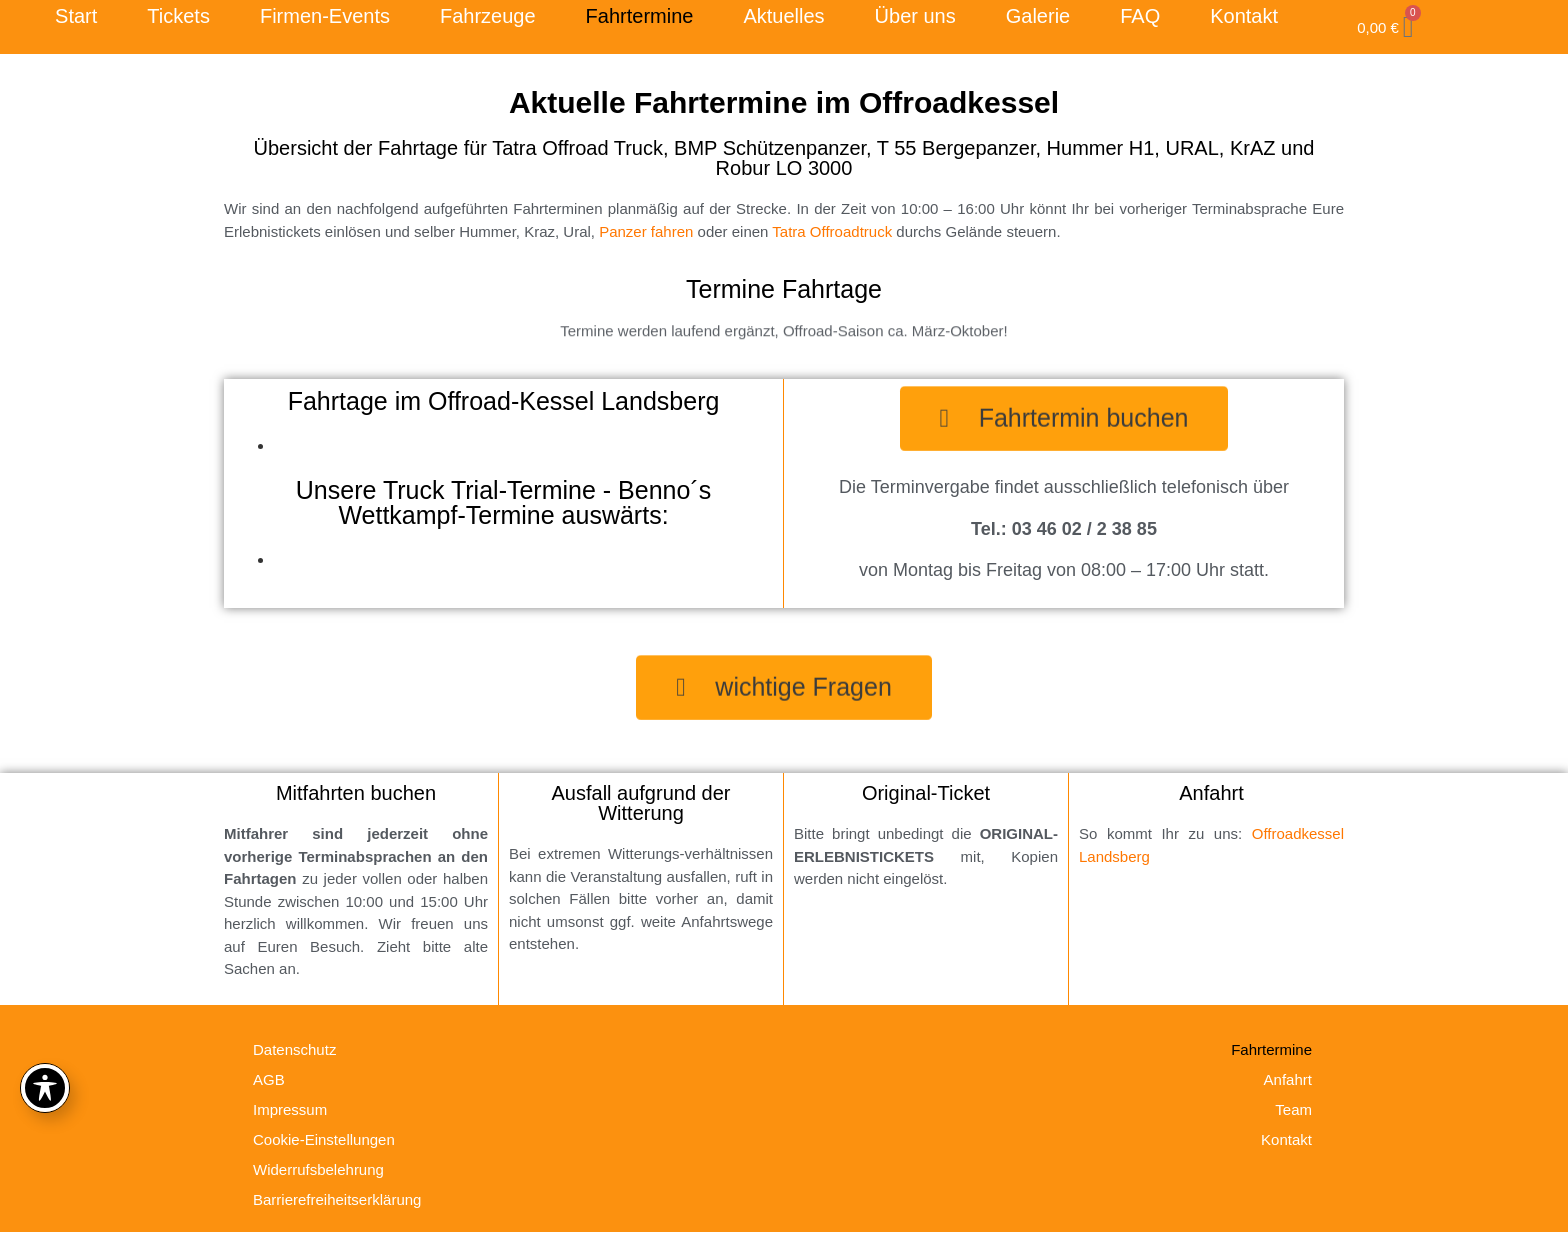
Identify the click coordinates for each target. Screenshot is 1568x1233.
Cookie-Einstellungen (324, 1139)
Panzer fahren (646, 231)
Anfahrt (1288, 1079)
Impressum (290, 1109)
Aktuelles (783, 16)
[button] (1064, 413)
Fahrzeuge (488, 16)
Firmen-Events (325, 16)
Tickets (178, 16)
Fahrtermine (640, 16)
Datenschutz (294, 1049)
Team (1293, 1109)
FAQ (1140, 16)
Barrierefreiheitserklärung (337, 1199)
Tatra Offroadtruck (832, 231)
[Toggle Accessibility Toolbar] (45, 1088)
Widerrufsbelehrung (318, 1169)
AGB (269, 1079)
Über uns (915, 16)
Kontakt (1244, 16)
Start (76, 16)
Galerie (1038, 16)
